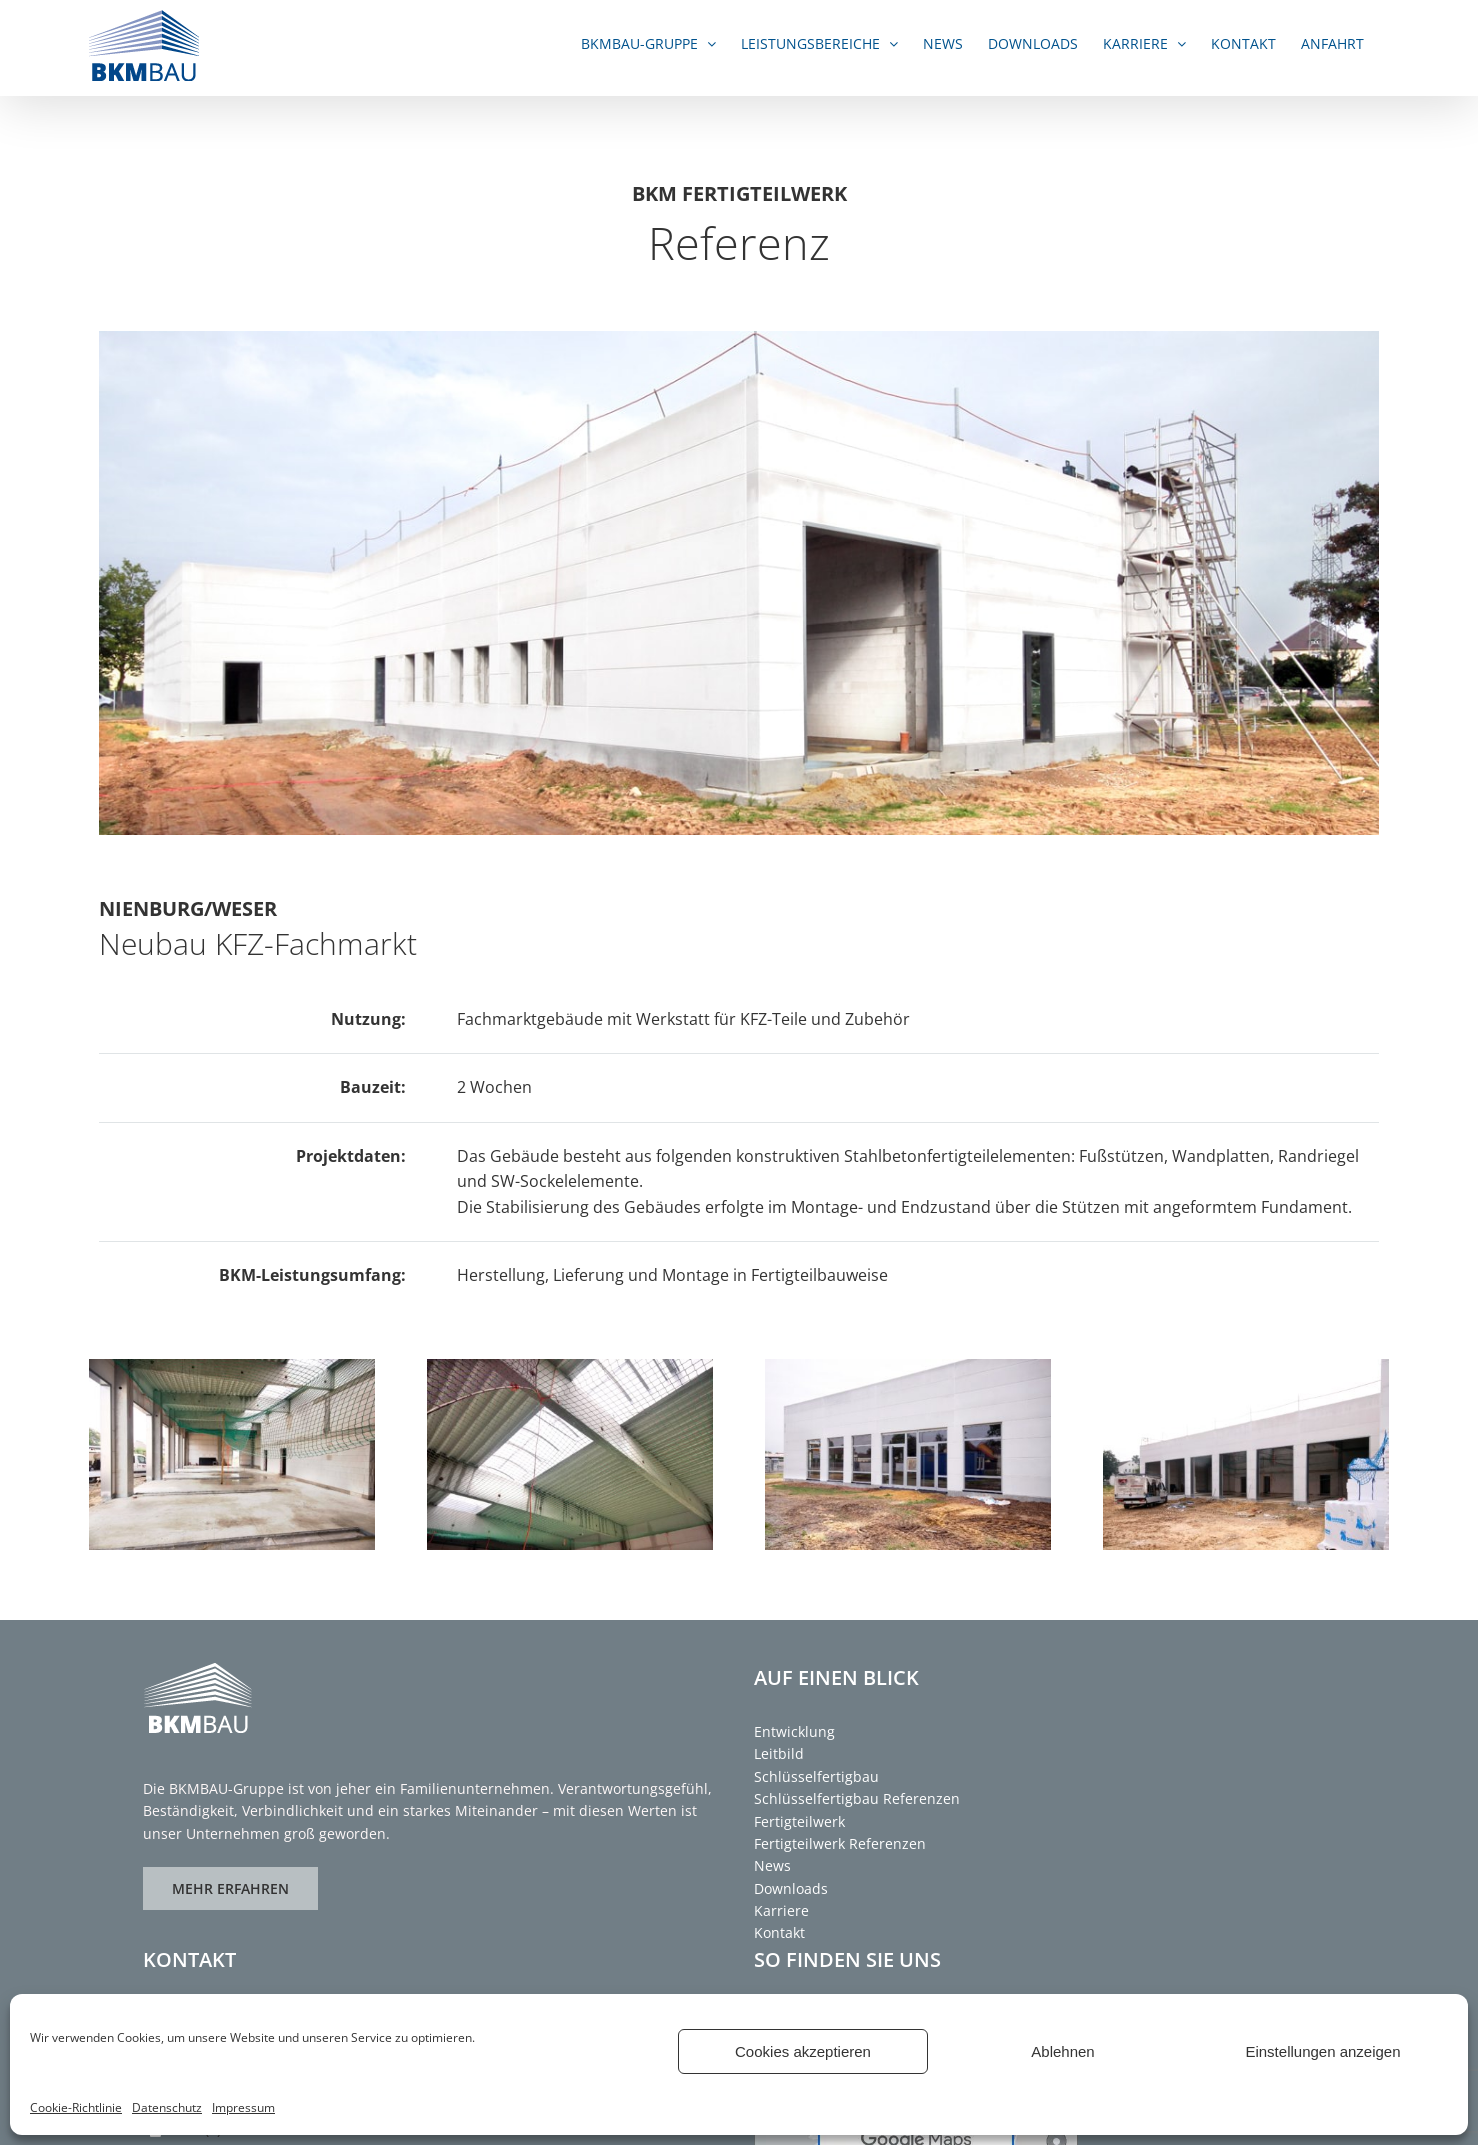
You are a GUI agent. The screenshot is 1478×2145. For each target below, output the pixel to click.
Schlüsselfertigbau (816, 1776)
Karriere (781, 1910)
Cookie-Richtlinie (76, 2107)
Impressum (243, 2107)
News (772, 1865)
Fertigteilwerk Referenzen (840, 1843)
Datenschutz (167, 2107)
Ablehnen (1062, 2051)
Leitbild (779, 1753)
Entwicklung (794, 1731)
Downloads (791, 1888)
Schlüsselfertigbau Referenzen (857, 1798)
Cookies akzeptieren (803, 2051)
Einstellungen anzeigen (1322, 2051)
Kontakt (779, 1932)
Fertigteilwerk (799, 1821)
